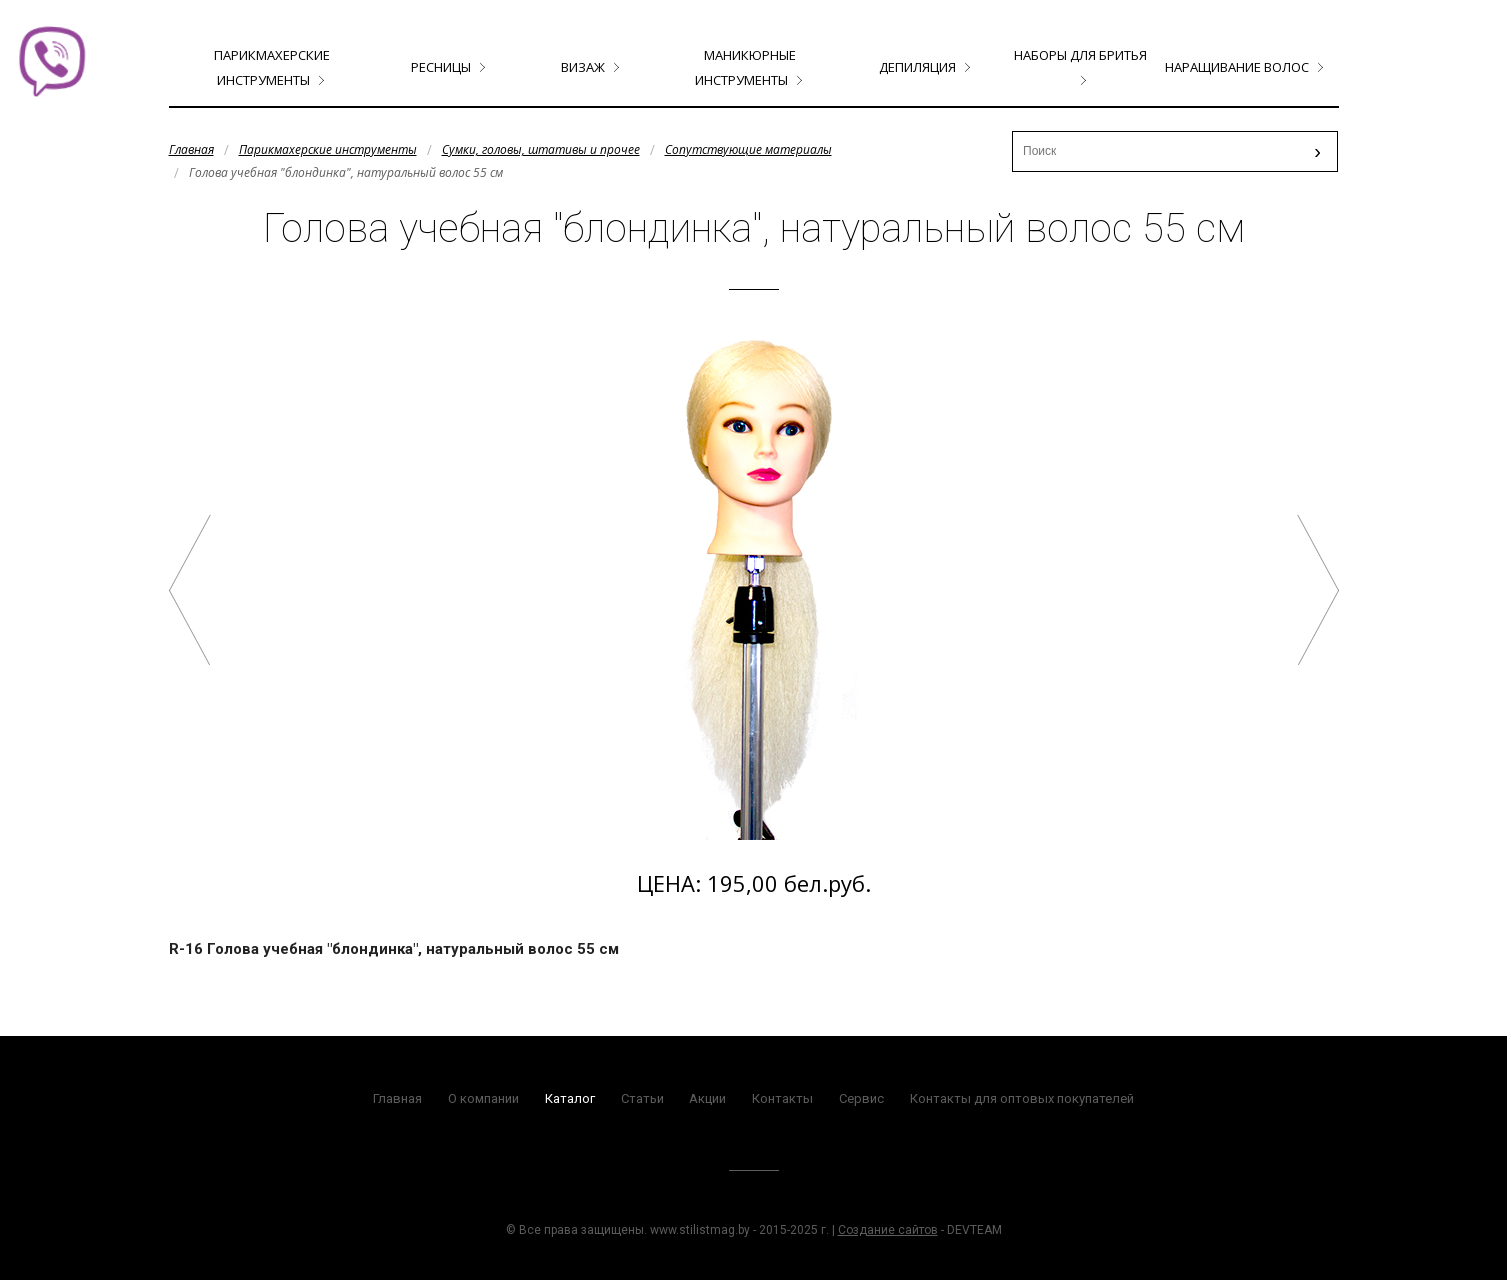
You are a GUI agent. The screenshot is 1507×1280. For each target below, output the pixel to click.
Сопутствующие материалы (748, 149)
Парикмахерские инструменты (328, 149)
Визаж (583, 67)
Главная (191, 149)
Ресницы (441, 67)
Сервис (861, 1098)
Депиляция (917, 67)
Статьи (642, 1098)
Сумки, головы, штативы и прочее (541, 149)
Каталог (570, 1098)
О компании (483, 1098)
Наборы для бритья (1080, 55)
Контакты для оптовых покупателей (1022, 1098)
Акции (707, 1098)
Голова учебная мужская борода (1318, 590)
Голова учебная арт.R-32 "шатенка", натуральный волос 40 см (190, 590)
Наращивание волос (1237, 67)
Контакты (782, 1098)
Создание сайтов (888, 1230)
